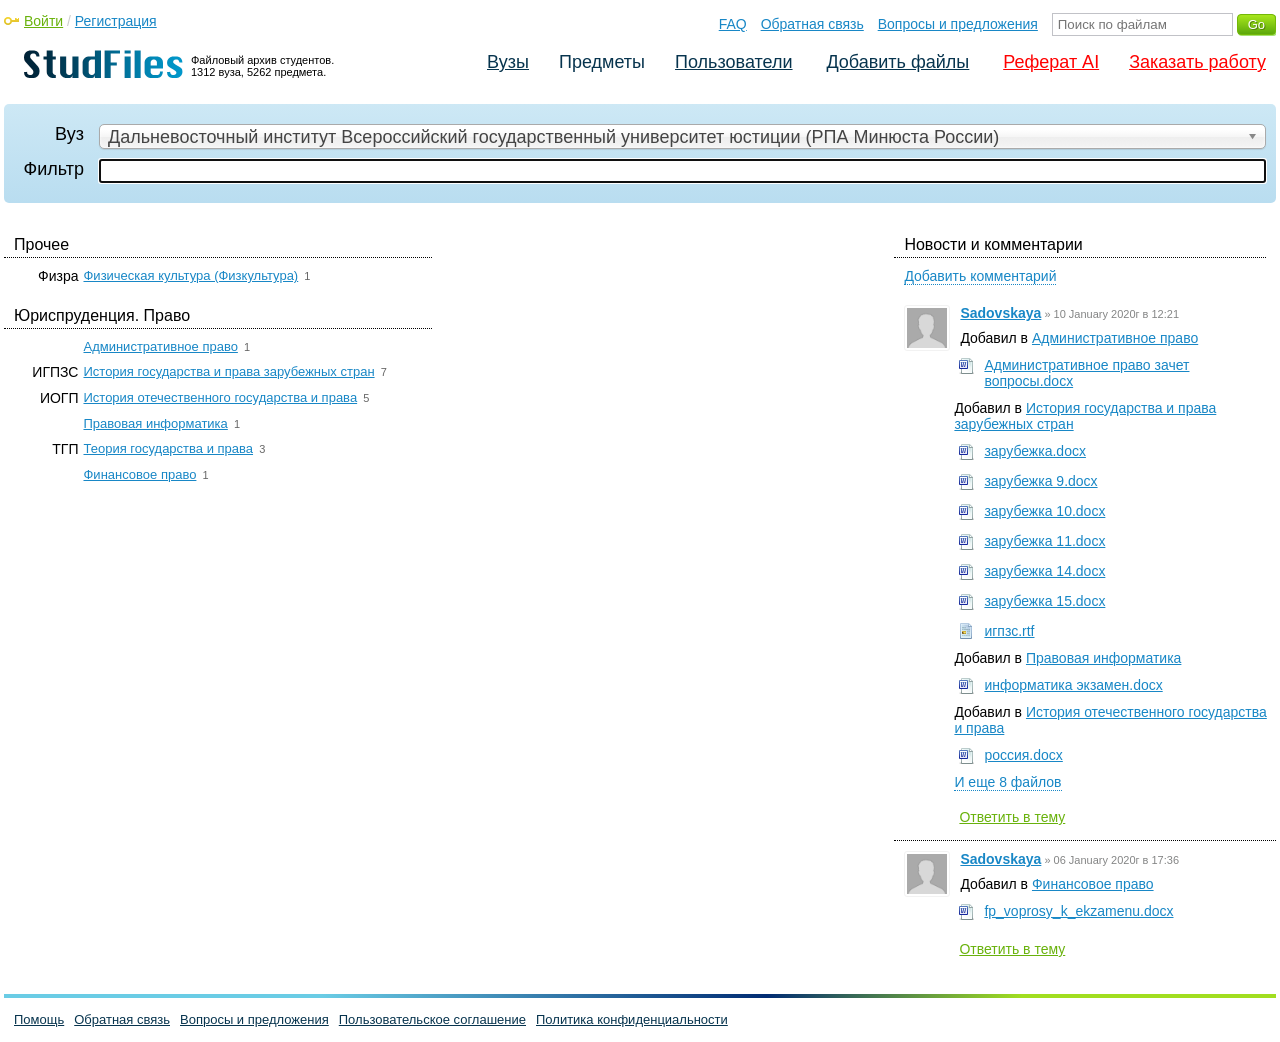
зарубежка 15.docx (1044, 601)
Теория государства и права (168, 448)
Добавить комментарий (980, 276)
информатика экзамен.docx (1073, 685)
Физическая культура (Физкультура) (190, 275)
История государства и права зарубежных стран (228, 371)
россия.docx (1023, 755)
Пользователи (733, 62)
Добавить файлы (897, 62)
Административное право (160, 346)
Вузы (508, 62)
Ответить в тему (1012, 817)
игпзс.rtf (1009, 631)
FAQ (733, 24)
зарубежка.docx (1035, 451)
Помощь (39, 1019)
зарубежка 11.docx (1044, 541)
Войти (43, 21)
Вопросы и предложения (958, 24)
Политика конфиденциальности (632, 1019)
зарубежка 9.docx (1040, 481)
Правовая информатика (155, 423)
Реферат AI (1051, 62)
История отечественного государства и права (220, 397)
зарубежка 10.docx (1044, 511)
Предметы (602, 62)
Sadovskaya (1000, 313)
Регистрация (116, 21)
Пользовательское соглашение (432, 1019)
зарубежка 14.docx (1044, 571)
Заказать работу (1197, 62)
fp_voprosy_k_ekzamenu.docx (1078, 911)
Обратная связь (812, 24)
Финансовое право (139, 474)
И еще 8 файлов (1007, 782)
